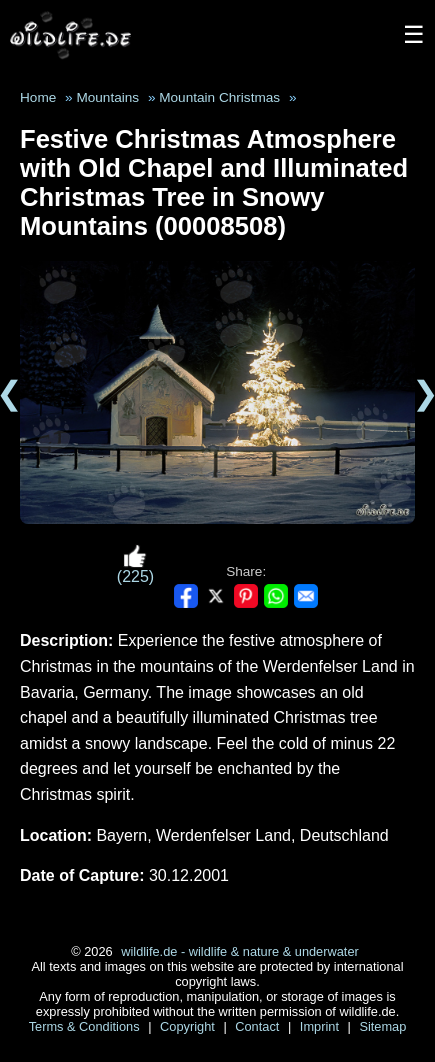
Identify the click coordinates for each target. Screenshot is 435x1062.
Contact (259, 1026)
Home (38, 97)
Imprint (321, 1026)
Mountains (107, 97)
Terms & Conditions (86, 1026)
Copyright (189, 1026)
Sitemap (382, 1026)
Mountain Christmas (219, 97)
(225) (135, 564)
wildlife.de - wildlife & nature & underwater (240, 951)
